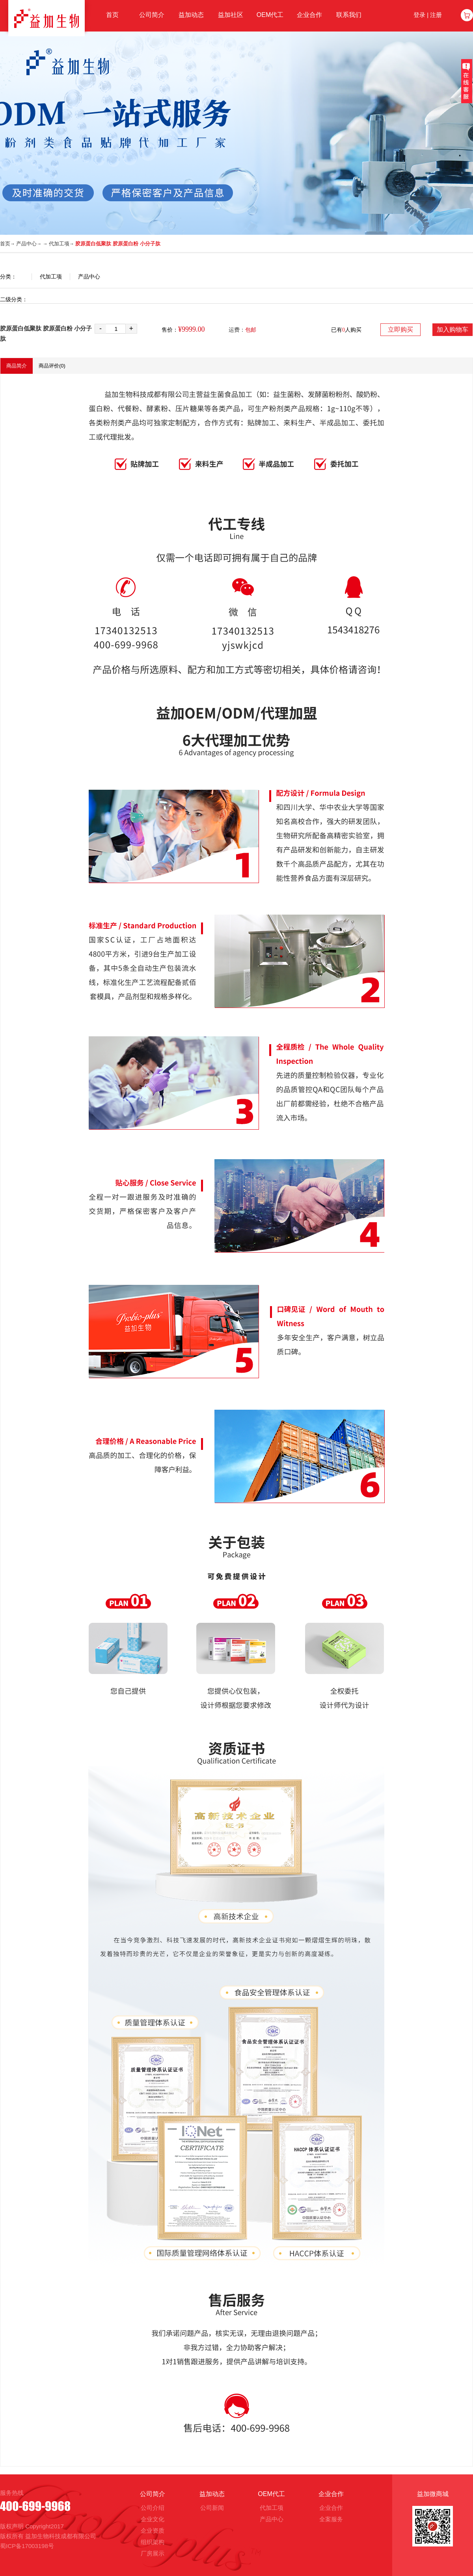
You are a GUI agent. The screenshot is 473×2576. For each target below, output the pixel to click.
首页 (5, 244)
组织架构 (152, 2542)
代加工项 (59, 244)
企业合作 (331, 2507)
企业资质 (152, 2530)
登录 (419, 14)
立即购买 (400, 329)
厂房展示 (152, 2553)
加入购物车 (452, 329)
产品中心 (26, 244)
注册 (436, 14)
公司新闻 (212, 2507)
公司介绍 (152, 2507)
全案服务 (331, 2519)
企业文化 (152, 2519)
